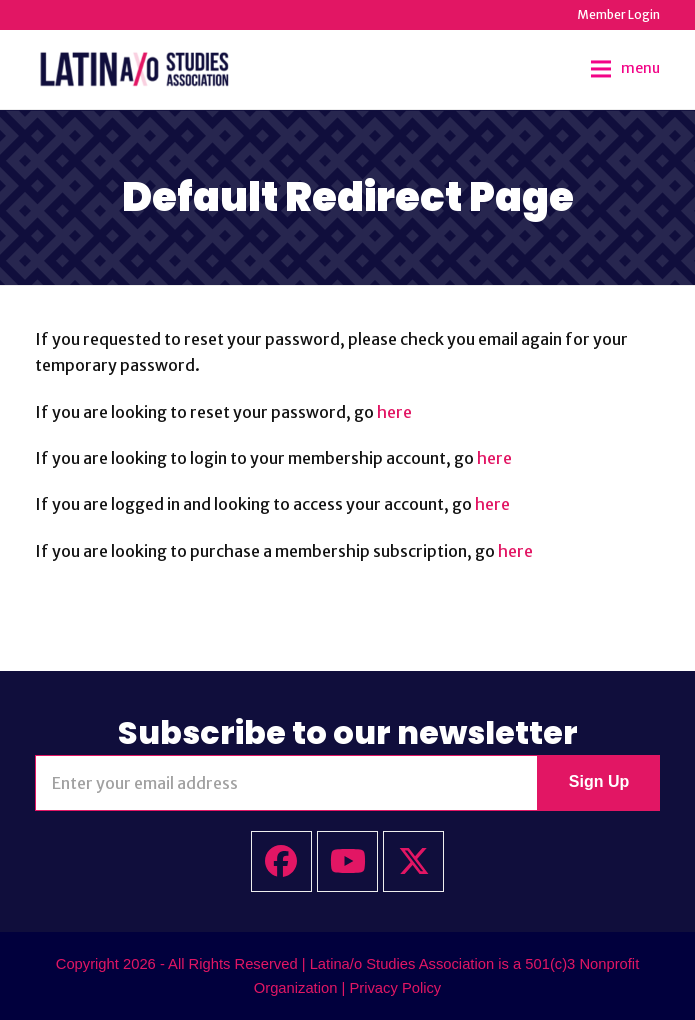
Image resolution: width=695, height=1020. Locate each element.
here (394, 412)
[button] (625, 69)
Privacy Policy (395, 988)
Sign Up (599, 781)
